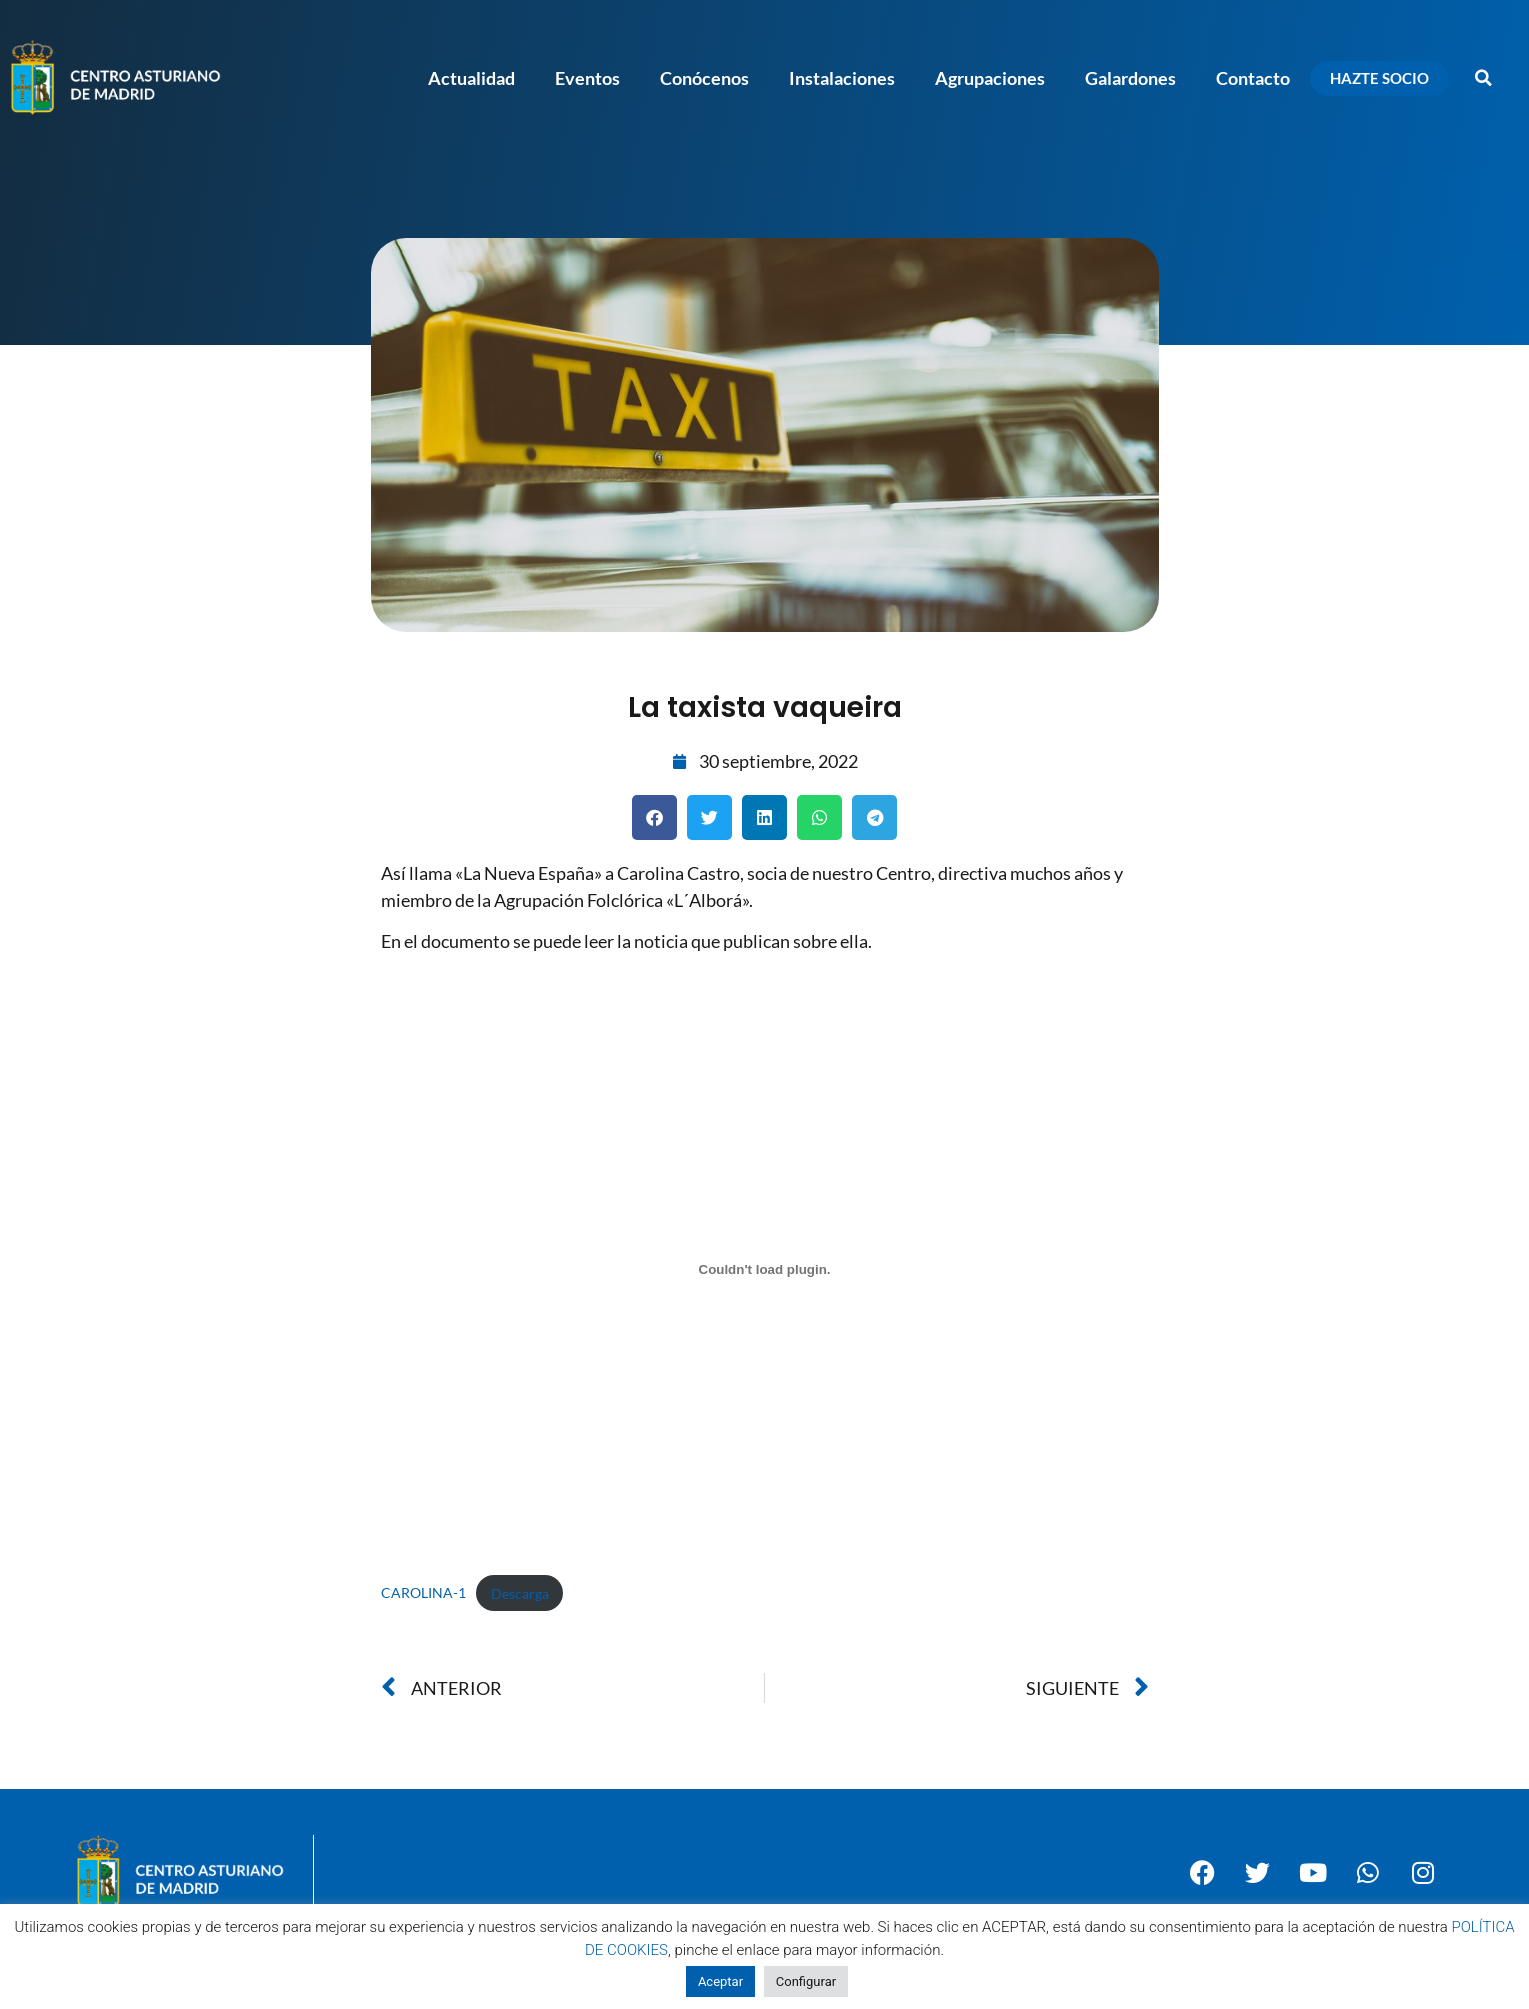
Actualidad (471, 78)
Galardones (1130, 78)
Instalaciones (842, 78)
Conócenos (704, 78)
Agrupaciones (990, 78)
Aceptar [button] (720, 1981)
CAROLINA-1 (423, 1593)
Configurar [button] (806, 1981)
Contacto (1253, 78)
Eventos (587, 78)
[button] (1484, 78)
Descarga (520, 1593)
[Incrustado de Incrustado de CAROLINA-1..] (765, 1270)
